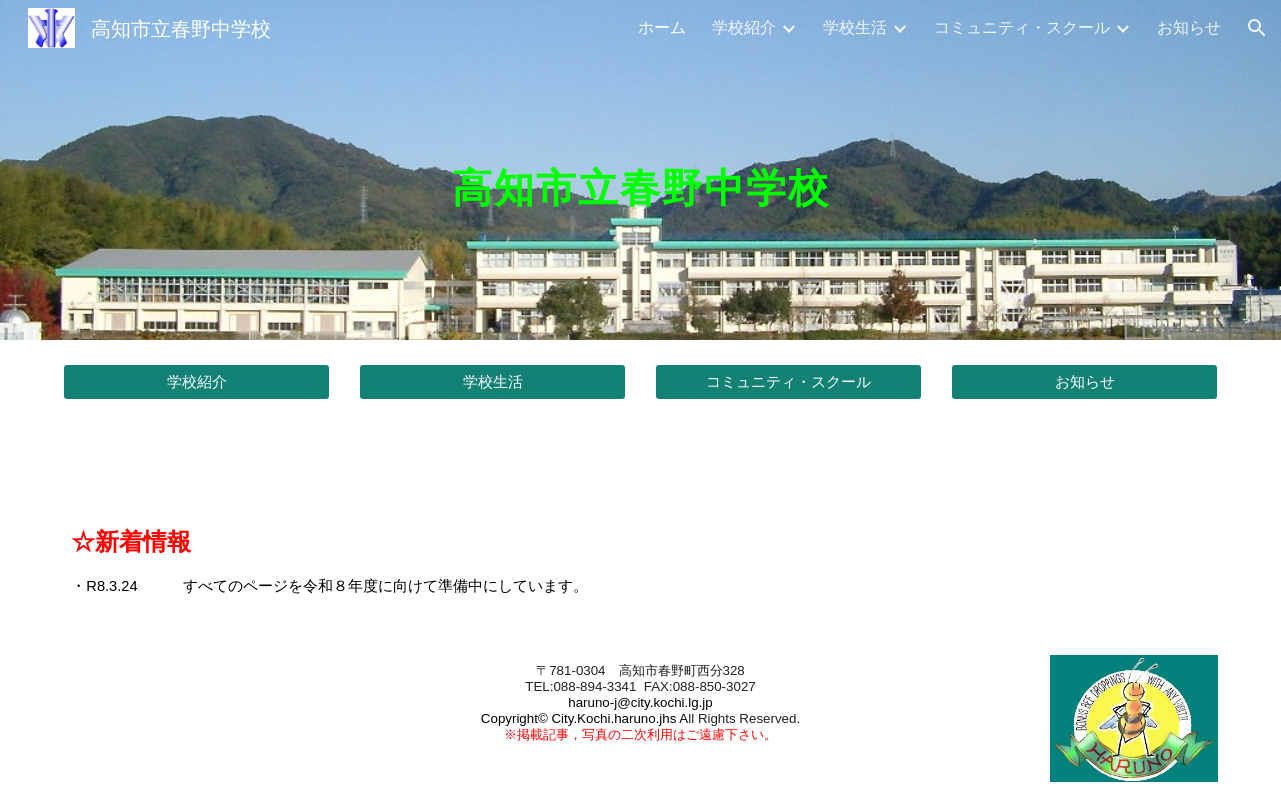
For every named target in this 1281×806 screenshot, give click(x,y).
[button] (1257, 28)
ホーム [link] (662, 26)
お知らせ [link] (1189, 26)
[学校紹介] (196, 382)
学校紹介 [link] (744, 26)
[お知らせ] (1084, 382)
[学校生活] (492, 382)
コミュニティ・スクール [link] (1022, 26)
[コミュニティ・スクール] (788, 382)
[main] (640, 169)
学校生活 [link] (855, 26)
